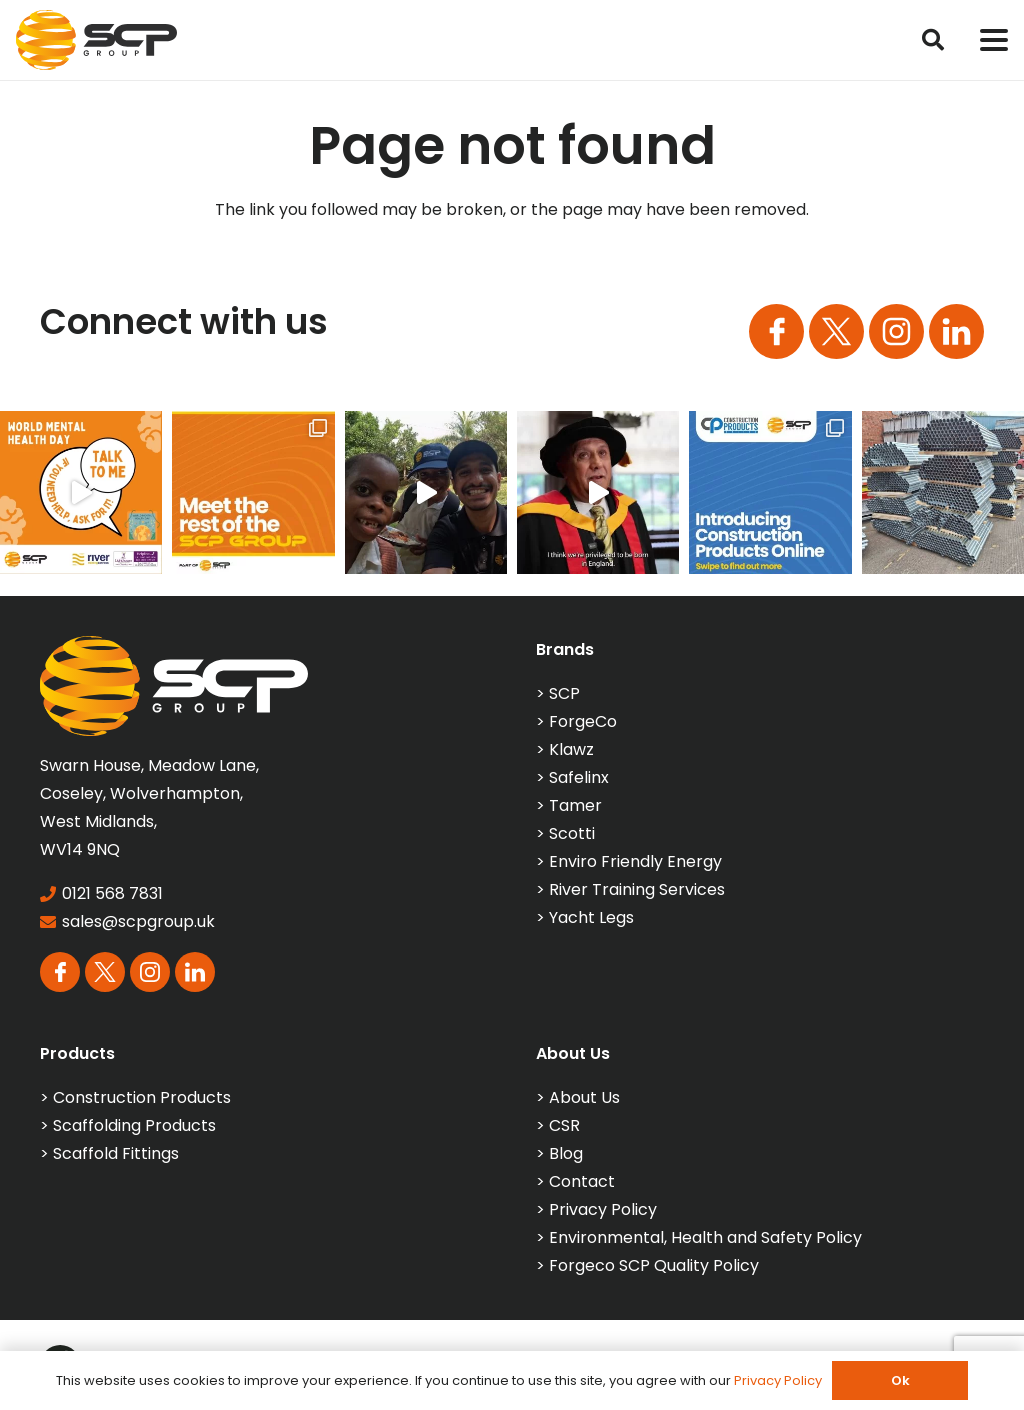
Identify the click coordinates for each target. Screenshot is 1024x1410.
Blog (566, 1153)
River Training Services (637, 889)
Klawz (571, 749)
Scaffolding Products (134, 1125)
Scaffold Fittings (116, 1153)
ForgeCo (583, 721)
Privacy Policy (603, 1209)
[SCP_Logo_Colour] (96, 40)
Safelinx (579, 777)
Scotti (572, 833)
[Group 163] (776, 331)
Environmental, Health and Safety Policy (705, 1237)
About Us (584, 1097)
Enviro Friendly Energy (635, 861)
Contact (582, 1181)
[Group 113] (956, 331)
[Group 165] (896, 331)
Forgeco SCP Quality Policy (654, 1265)
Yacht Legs (591, 917)
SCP (564, 693)
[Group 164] (836, 331)
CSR (564, 1125)
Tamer (575, 805)
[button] (933, 40)
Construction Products (142, 1097)
